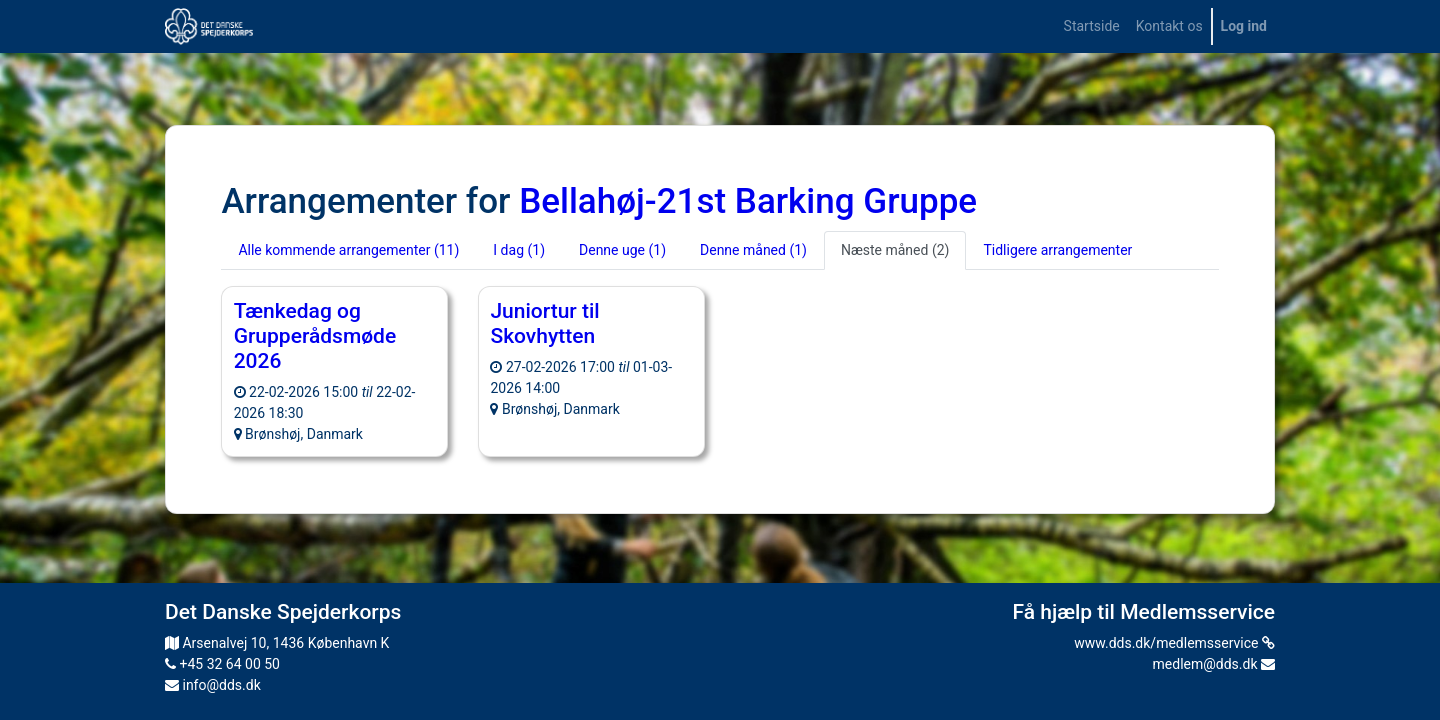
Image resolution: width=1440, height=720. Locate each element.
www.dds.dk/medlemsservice (1174, 643)
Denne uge (622, 250)
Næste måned (895, 250)
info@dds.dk (213, 685)
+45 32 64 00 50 (222, 664)
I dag (519, 250)
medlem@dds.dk (1214, 664)
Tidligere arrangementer (1057, 250)
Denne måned (753, 250)
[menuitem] (1092, 26)
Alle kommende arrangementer (348, 250)
